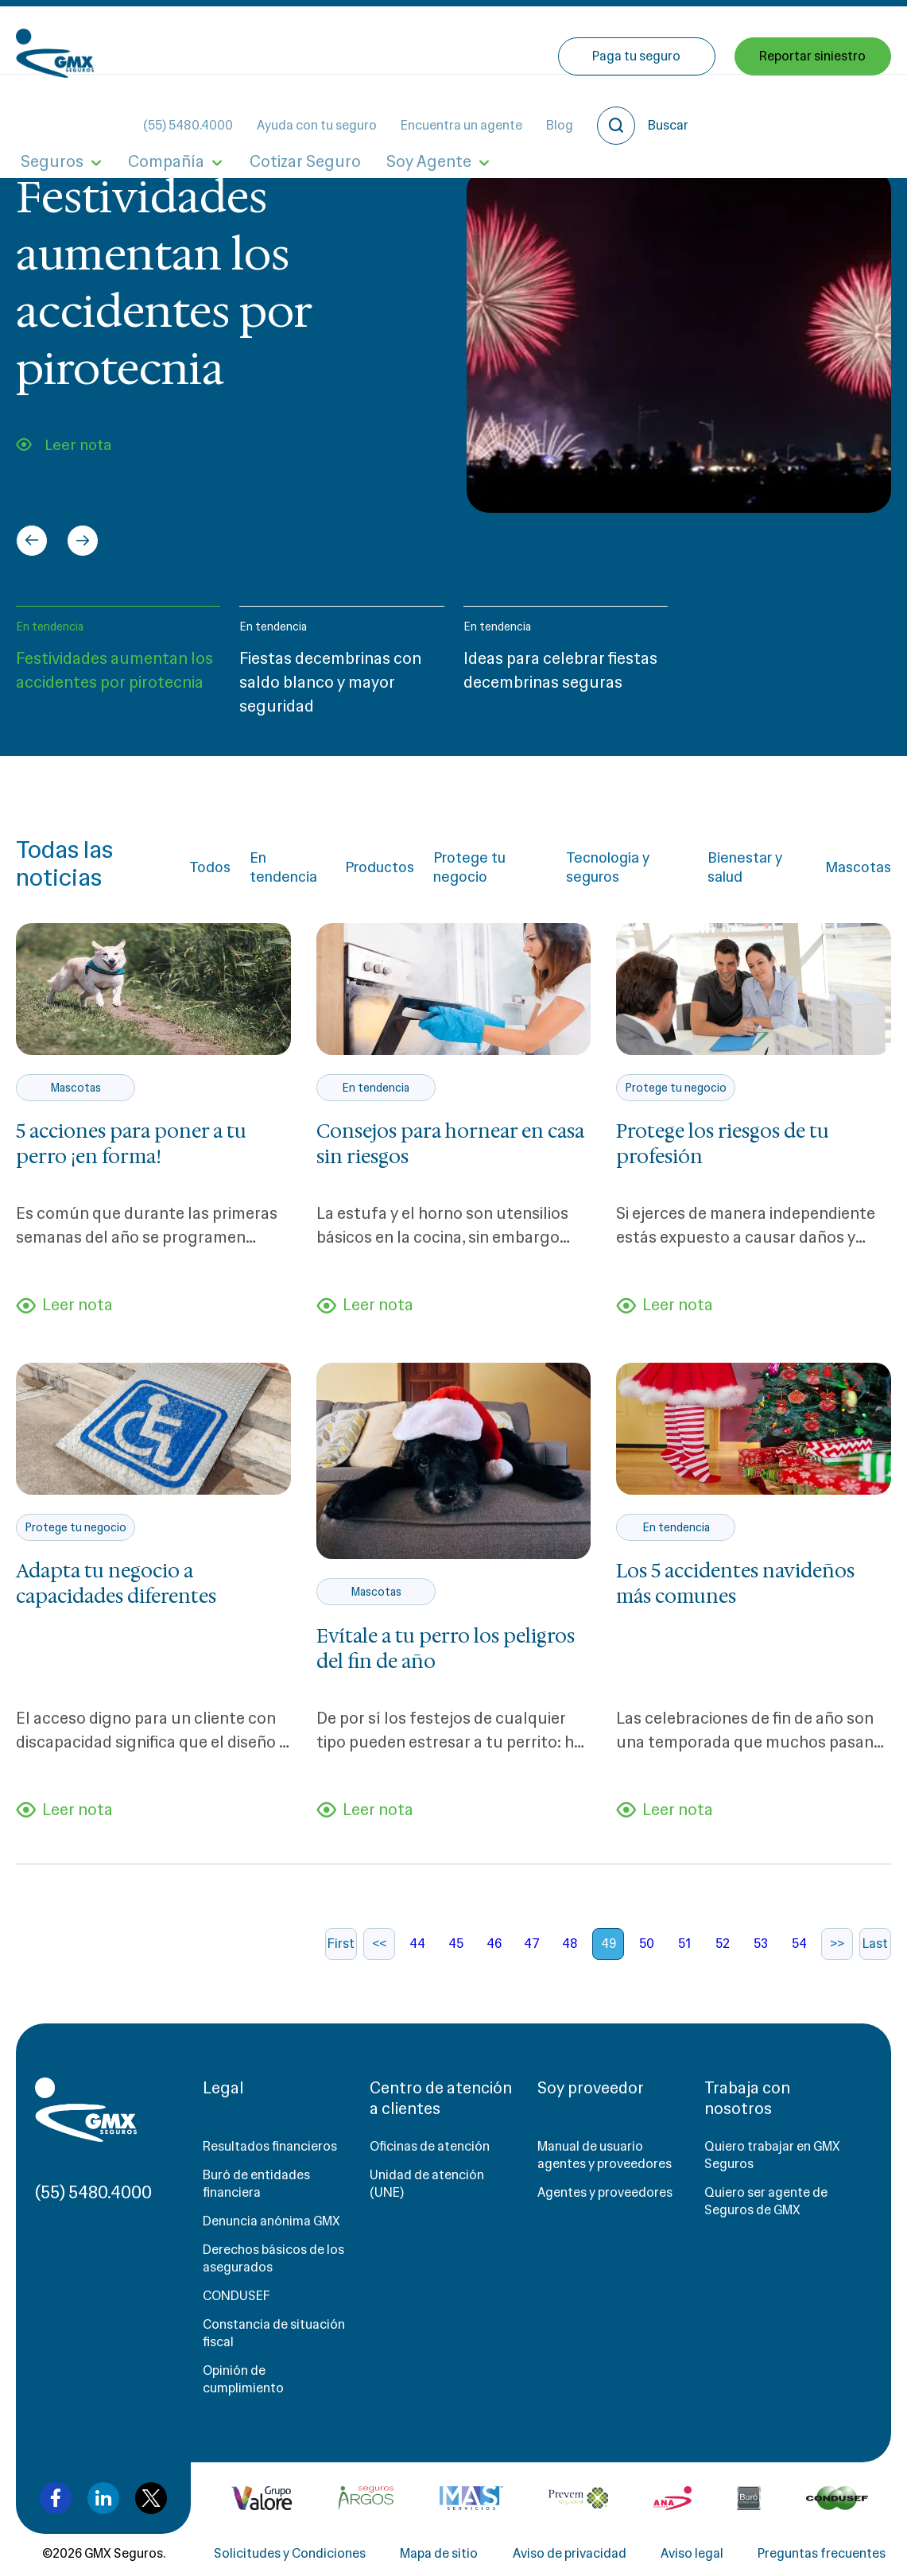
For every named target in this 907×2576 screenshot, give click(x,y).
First (341, 1956)
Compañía (152, 109)
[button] (118, 668)
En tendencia (49, 626)
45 (455, 1956)
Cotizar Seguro (280, 109)
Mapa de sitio (439, 2566)
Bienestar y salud (744, 867)
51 (684, 1956)
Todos (210, 867)
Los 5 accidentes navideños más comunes (735, 1590)
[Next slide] (83, 541)
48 (570, 1956)
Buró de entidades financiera (256, 2196)
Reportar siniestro (813, 109)
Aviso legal (692, 2566)
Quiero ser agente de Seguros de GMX (766, 2214)
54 (799, 1956)
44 (417, 1956)
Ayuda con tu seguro (448, 40)
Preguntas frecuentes (822, 2566)
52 (722, 1956)
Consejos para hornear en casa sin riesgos (450, 1144)
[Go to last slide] (32, 541)
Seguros (47, 109)
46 (494, 1956)
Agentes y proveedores (604, 2205)
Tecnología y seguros (607, 867)
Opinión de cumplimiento (243, 2392)
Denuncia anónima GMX (271, 2233)
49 (608, 1956)
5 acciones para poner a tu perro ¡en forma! (131, 1144)
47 (532, 1956)
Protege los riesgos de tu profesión (722, 1144)
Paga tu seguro (641, 109)
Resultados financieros (270, 2159)
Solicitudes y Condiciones (290, 2566)
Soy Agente (394, 109)
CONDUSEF (236, 2308)
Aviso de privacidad (569, 2566)
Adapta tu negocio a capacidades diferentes (116, 1590)
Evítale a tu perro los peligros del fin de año (445, 1655)
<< (379, 1956)
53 (761, 1956)
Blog (690, 40)
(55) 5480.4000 (319, 40)
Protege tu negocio (469, 867)
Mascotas (858, 867)
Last (875, 1956)
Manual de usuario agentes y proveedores (604, 2168)
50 (646, 1956)
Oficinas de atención (430, 2159)
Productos (379, 867)
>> (837, 1956)
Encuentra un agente (592, 40)
